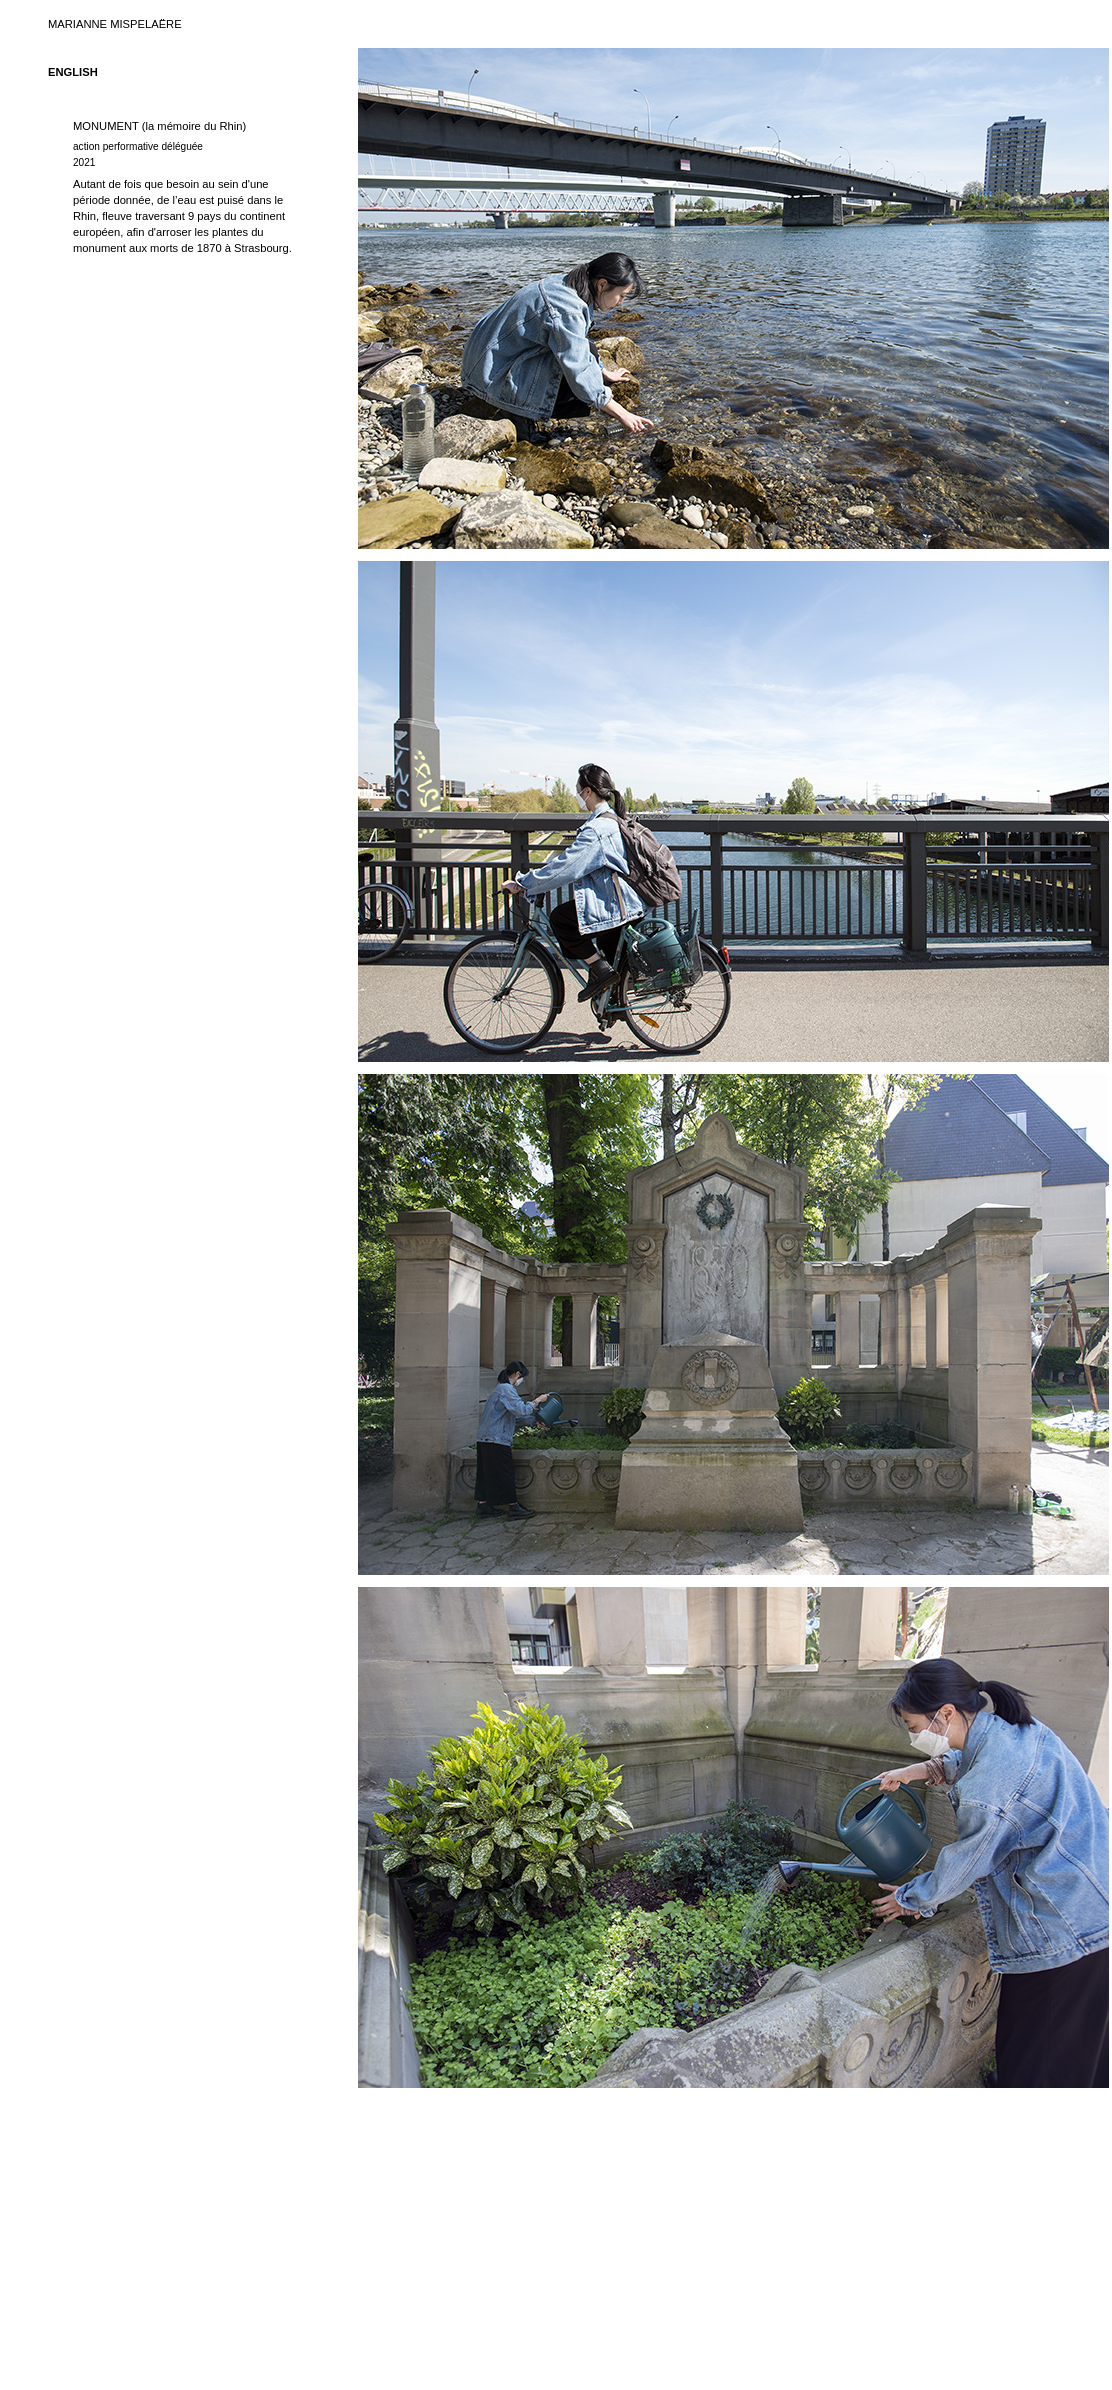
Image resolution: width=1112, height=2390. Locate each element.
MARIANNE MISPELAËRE (115, 24)
